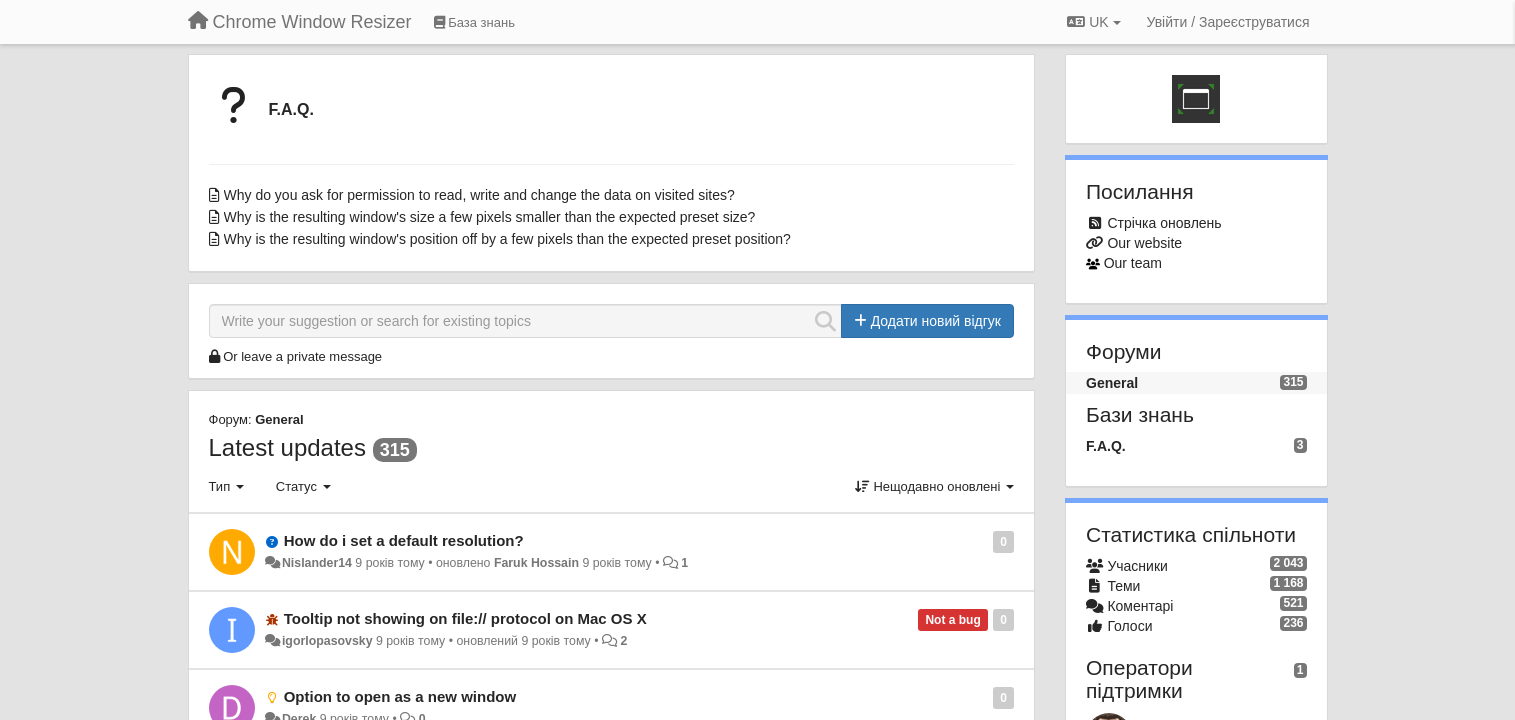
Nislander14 (317, 563)
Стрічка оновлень (1164, 223)
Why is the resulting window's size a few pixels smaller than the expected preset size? (490, 217)
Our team (1133, 263)
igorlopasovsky (327, 641)
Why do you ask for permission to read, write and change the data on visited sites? (479, 195)
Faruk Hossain (536, 563)
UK (1093, 22)
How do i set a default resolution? (404, 540)
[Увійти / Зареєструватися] (1228, 22)
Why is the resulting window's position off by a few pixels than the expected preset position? (507, 239)
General (279, 419)
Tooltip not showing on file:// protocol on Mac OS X (465, 618)
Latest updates (287, 447)
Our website (1144, 243)
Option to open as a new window (400, 696)
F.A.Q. (291, 109)
